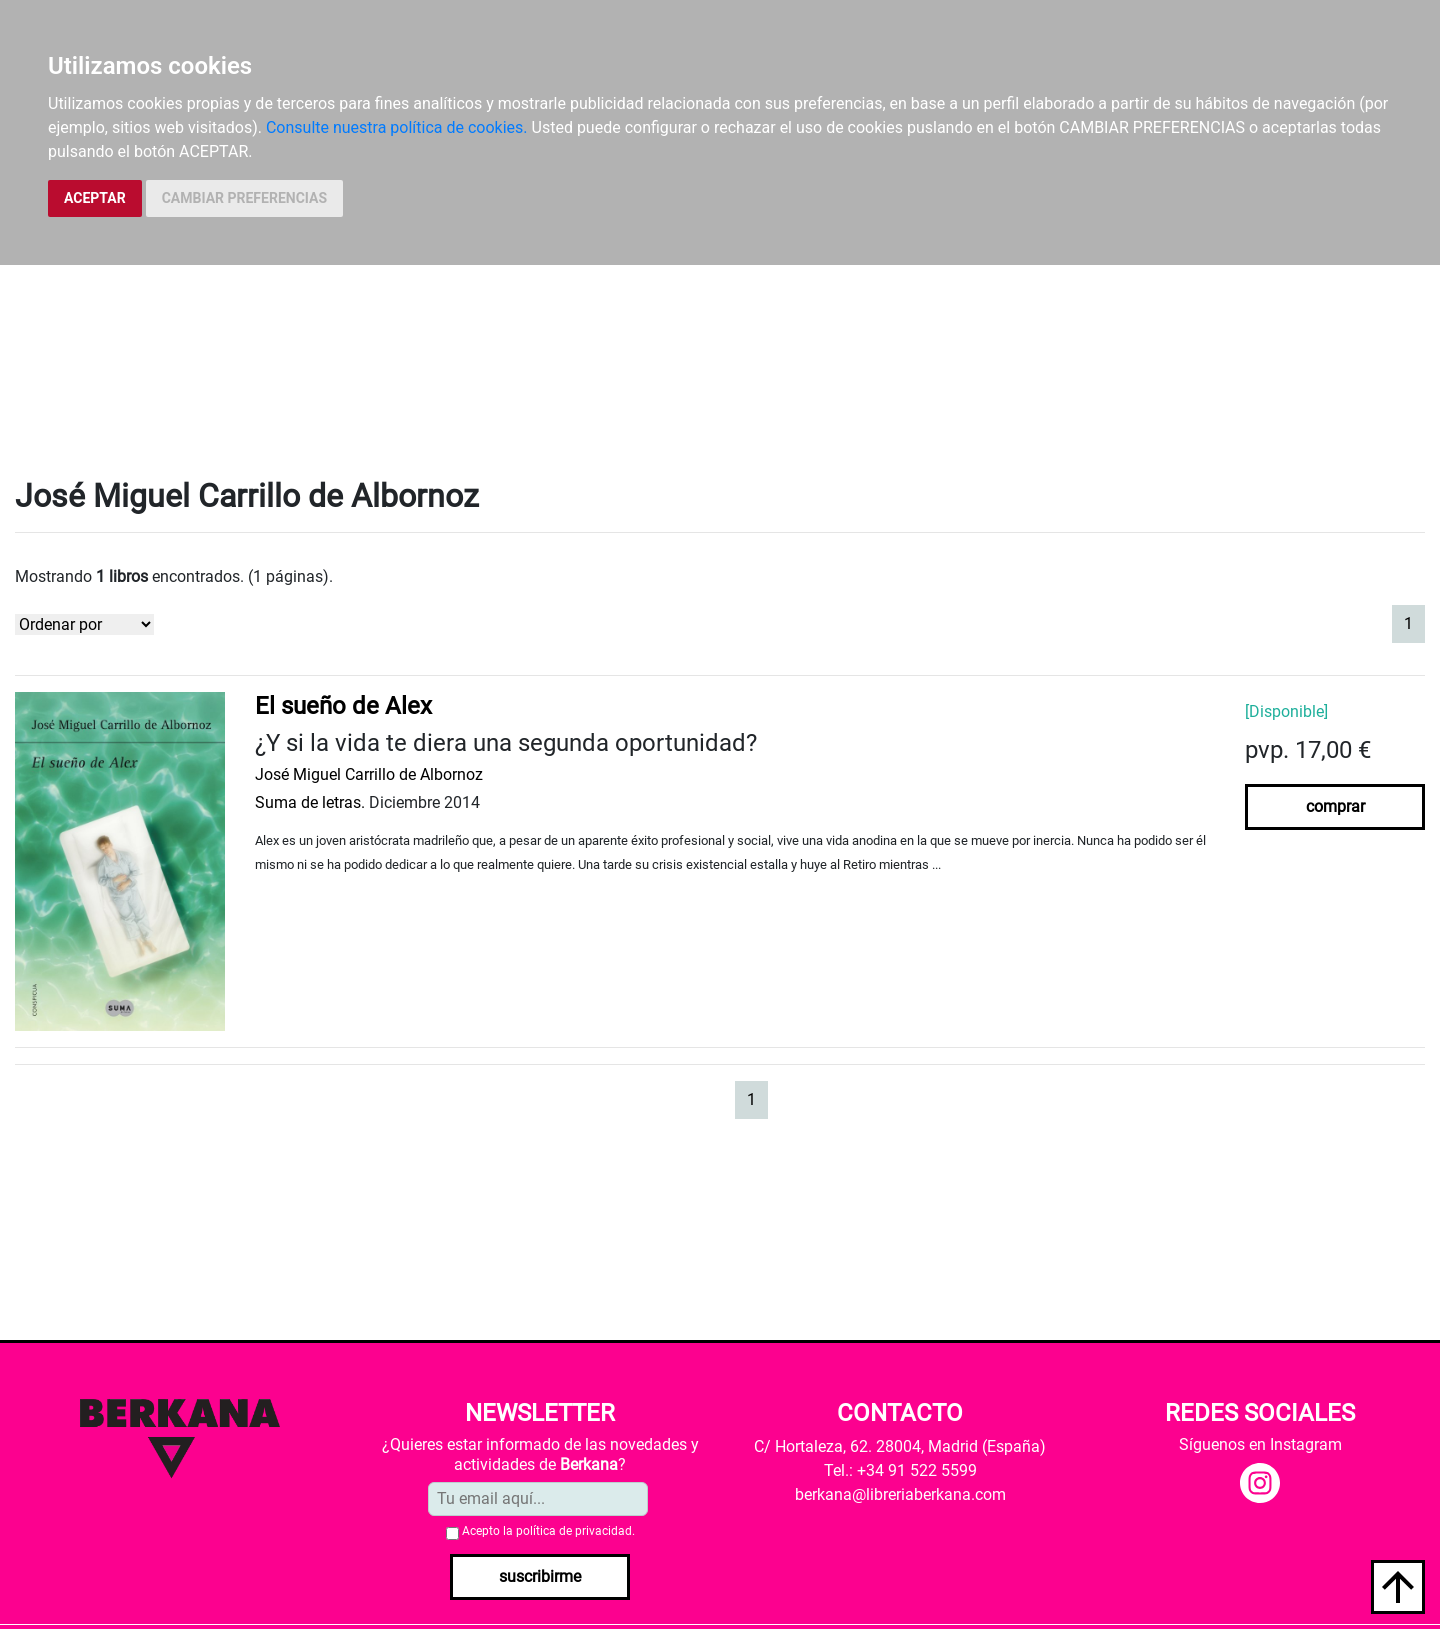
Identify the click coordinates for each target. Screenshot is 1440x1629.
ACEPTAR (95, 198)
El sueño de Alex (343, 706)
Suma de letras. (310, 802)
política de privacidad (574, 1531)
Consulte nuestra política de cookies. (397, 127)
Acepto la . (548, 1531)
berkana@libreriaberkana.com (900, 1494)
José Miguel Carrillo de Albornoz (369, 774)
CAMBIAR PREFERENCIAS (244, 198)
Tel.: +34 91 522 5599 (900, 1470)
